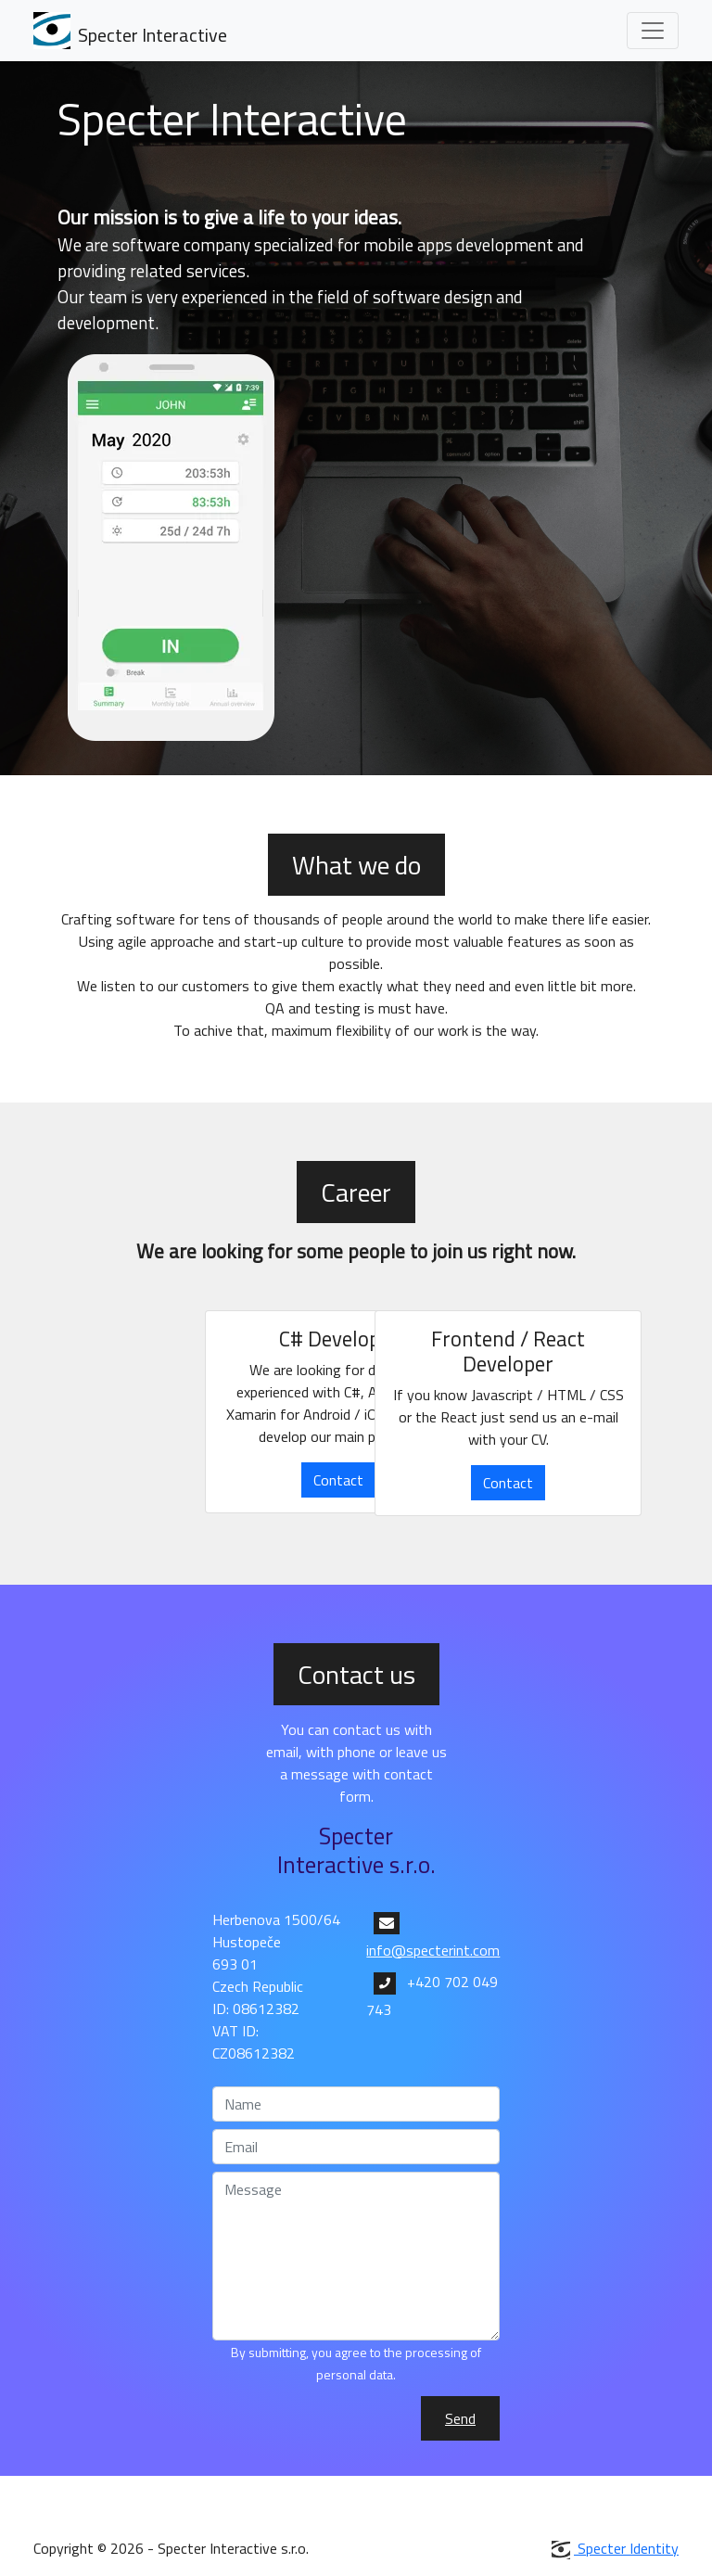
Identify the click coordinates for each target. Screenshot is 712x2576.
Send (460, 2418)
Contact (338, 1480)
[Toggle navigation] (653, 30)
